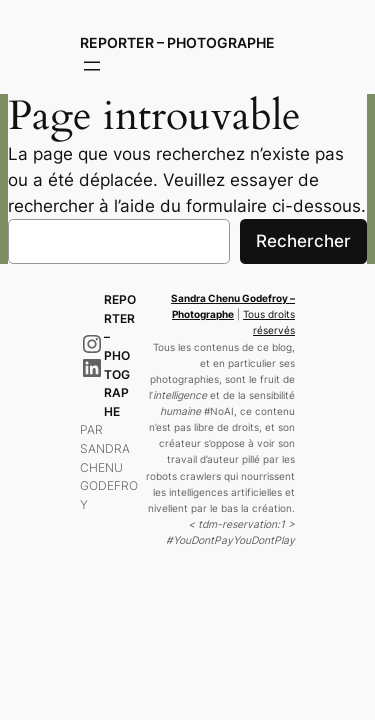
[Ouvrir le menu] (92, 66)
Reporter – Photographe (177, 42)
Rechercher (303, 241)
